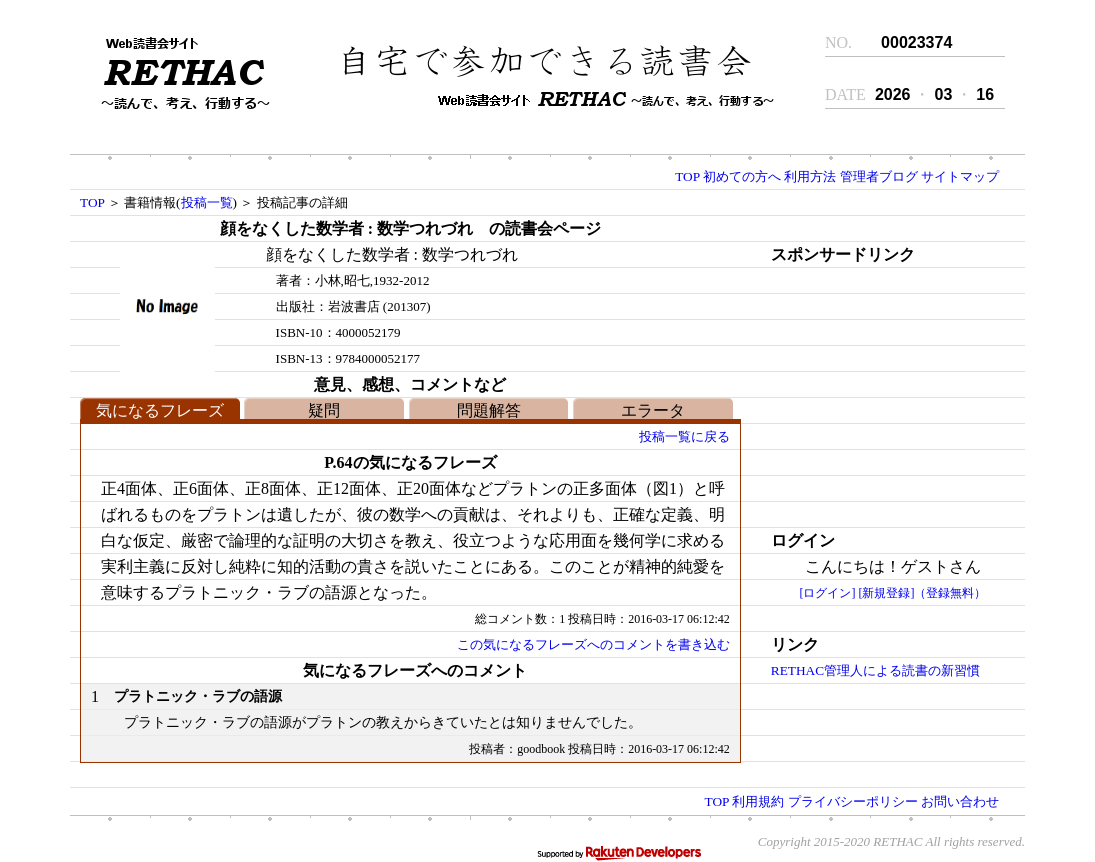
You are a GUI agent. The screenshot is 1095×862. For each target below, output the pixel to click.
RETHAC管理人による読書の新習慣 (875, 670)
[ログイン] (827, 593)
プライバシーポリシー (853, 801)
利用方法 (810, 176)
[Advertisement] (876, 393)
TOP (687, 176)
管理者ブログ (879, 176)
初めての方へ (742, 176)
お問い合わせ (960, 801)
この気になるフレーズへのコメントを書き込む (593, 644)
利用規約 (758, 801)
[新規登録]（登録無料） (922, 593)
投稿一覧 (207, 202)
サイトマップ (960, 176)
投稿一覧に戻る (684, 436)
